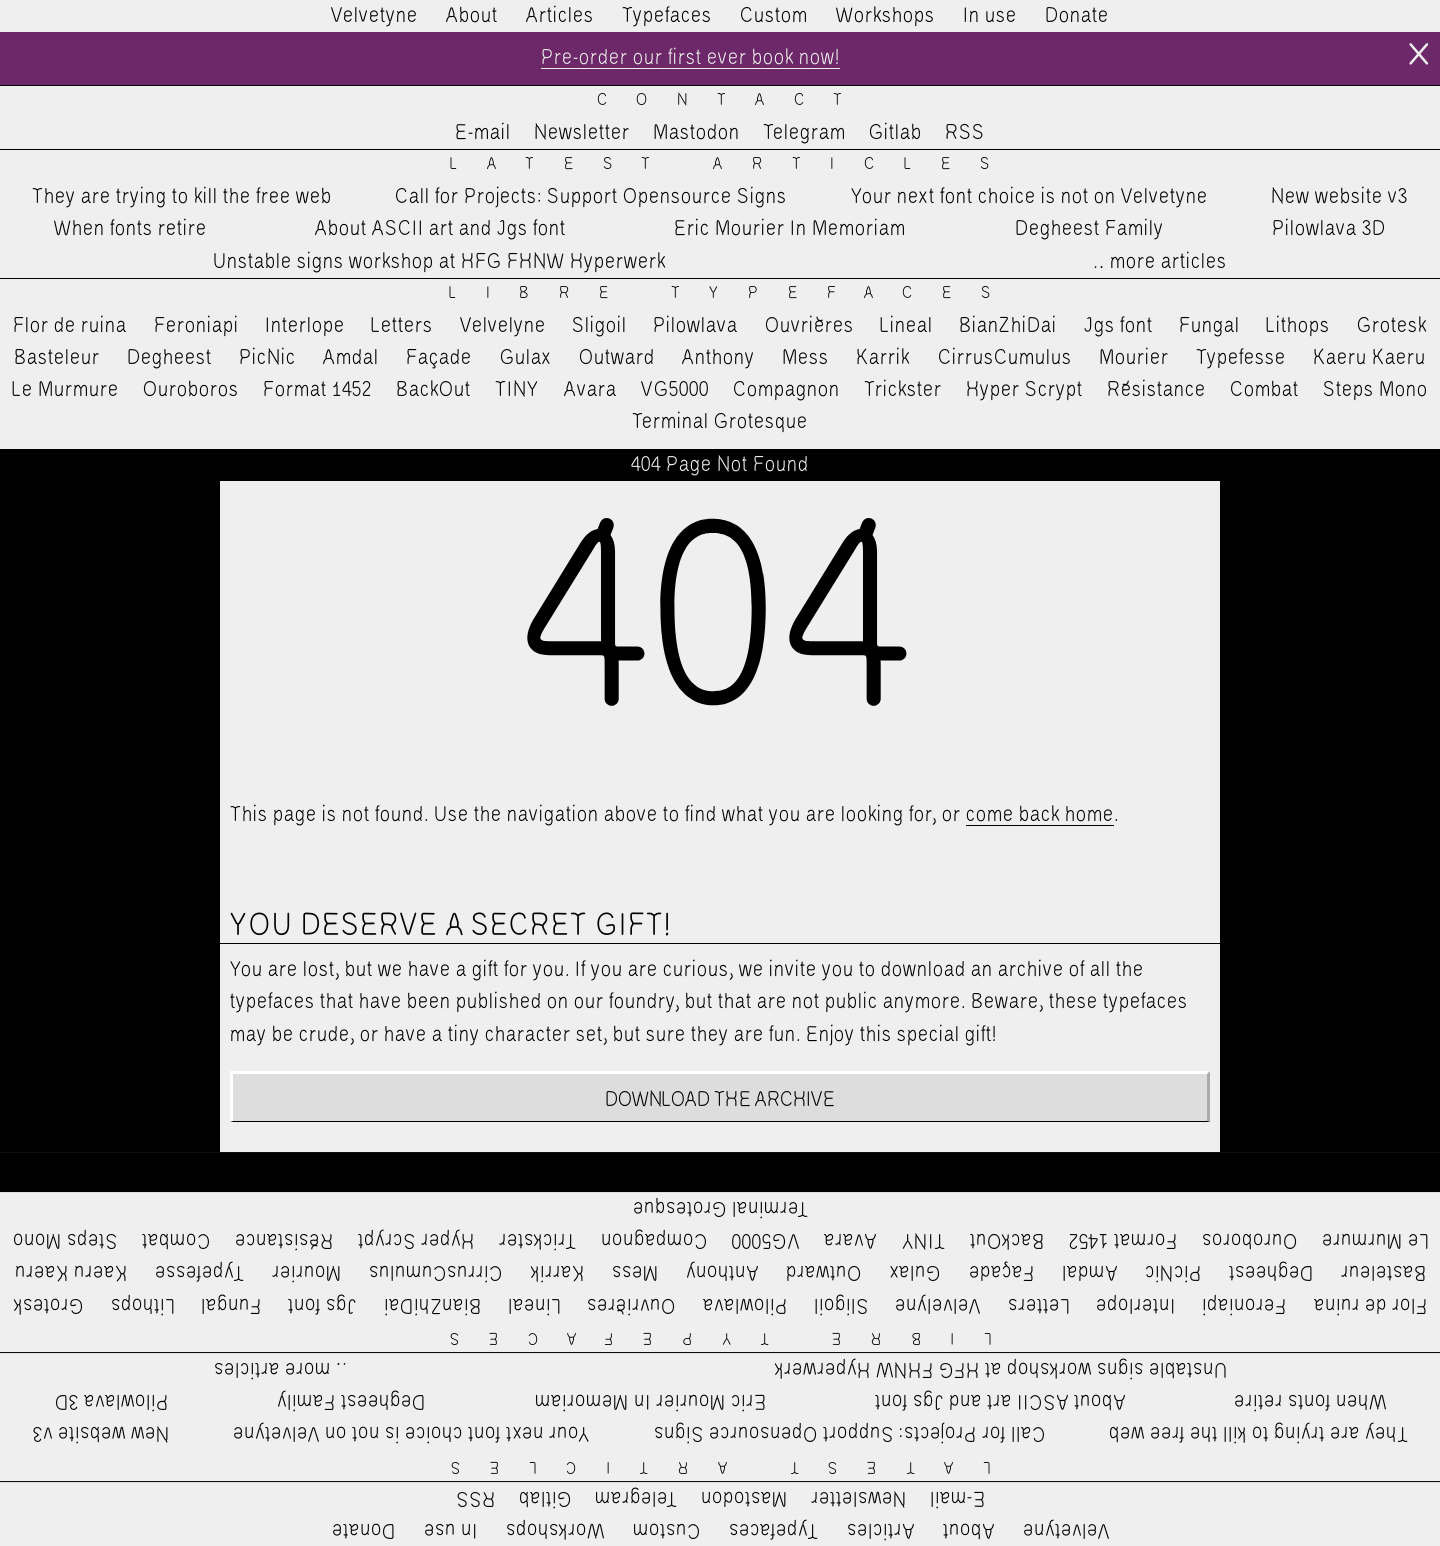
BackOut (433, 390)
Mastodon (696, 133)
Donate (1077, 16)
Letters (402, 326)
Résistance (1156, 390)
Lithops (1298, 326)
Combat (1264, 390)
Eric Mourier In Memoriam (790, 229)
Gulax (526, 358)
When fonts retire (130, 229)
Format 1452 (317, 390)
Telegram (804, 133)
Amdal (351, 358)
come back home (1040, 815)
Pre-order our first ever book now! (690, 58)
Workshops (885, 16)
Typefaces (667, 16)
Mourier (1134, 358)
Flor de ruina (70, 326)
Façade (439, 358)
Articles (560, 16)
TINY (517, 390)
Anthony (718, 358)
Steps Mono (1375, 390)
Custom (774, 16)
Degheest (169, 358)
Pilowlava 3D (1329, 229)
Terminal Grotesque (720, 422)
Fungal (1209, 326)
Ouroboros (191, 390)
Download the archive (720, 1100)
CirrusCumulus (1005, 358)
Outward (617, 358)
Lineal (906, 326)
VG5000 (675, 390)
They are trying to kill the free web (182, 197)
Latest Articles (734, 164)
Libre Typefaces (734, 293)
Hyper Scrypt (1024, 390)
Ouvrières (809, 326)
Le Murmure (65, 390)
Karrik (883, 358)
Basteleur (57, 358)
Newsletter (582, 133)
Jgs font (1118, 326)
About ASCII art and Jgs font (440, 229)
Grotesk (1392, 326)
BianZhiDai (1008, 326)
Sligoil (599, 326)
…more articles (1159, 262)
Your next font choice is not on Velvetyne (1029, 197)
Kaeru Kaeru (1369, 358)
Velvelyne (503, 326)
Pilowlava (695, 326)
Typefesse (1241, 358)
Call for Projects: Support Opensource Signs (591, 197)
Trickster (903, 390)
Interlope (305, 326)
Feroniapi (196, 326)
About (472, 16)
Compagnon (786, 390)
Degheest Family (1089, 229)
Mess (805, 358)
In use (990, 16)
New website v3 (1339, 197)
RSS (965, 133)
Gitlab (895, 133)
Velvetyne (374, 16)
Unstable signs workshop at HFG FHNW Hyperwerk (439, 262)
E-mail (483, 133)
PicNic (267, 358)
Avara (590, 390)
